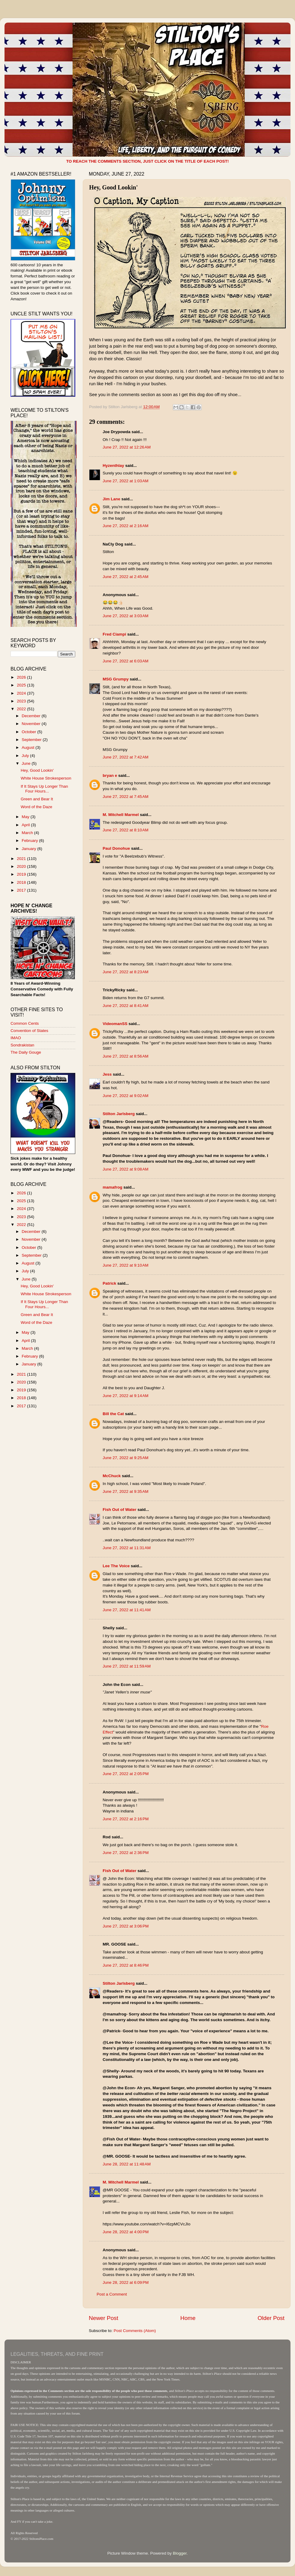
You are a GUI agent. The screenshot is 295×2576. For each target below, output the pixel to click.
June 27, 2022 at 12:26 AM (127, 447)
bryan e (110, 775)
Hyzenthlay (113, 465)
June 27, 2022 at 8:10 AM (125, 830)
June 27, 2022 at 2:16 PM (126, 1819)
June (27, 763)
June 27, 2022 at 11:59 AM (127, 1666)
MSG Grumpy (116, 679)
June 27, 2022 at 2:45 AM (125, 576)
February (30, 840)
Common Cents (25, 1023)
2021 (22, 858)
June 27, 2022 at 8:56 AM (125, 1056)
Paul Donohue (116, 848)
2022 (22, 709)
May (26, 816)
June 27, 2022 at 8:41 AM (125, 1005)
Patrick (109, 1283)
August (29, 747)
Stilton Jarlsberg (119, 1113)
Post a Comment (112, 2294)
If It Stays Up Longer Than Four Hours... (44, 788)
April (26, 825)
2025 (22, 685)
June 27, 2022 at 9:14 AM (125, 1395)
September (32, 739)
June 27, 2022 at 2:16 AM (125, 526)
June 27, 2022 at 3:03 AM (125, 616)
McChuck (112, 1476)
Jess (107, 1074)
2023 (22, 701)
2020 (22, 866)
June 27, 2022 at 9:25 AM (125, 1457)
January (29, 848)
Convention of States (29, 1030)
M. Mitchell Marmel (121, 814)
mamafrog (112, 1187)
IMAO (16, 1038)
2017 (22, 890)
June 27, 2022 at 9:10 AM (125, 1265)
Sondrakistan (22, 1045)
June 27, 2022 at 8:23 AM (125, 972)
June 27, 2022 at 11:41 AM (127, 1610)
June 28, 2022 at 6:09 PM (126, 2282)
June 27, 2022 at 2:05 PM (126, 1773)
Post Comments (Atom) (135, 2330)
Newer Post (103, 2318)
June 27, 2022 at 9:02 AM (125, 1095)
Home (187, 2318)
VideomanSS (115, 1023)
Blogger (180, 2553)
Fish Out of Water (119, 1509)
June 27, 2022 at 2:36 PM (126, 1852)
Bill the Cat (113, 1413)
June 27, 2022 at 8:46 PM (126, 1965)
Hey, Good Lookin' (37, 770)
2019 (22, 874)
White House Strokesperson (46, 778)
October (29, 732)
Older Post (271, 2318)
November (32, 723)
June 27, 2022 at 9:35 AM (125, 1491)
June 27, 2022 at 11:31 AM (127, 1548)
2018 (22, 882)
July (26, 755)
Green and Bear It (37, 799)
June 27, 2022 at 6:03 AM (125, 661)
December (32, 716)
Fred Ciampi (114, 634)
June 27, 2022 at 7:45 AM (125, 796)
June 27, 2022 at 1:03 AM (125, 481)
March (28, 832)
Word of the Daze (36, 807)
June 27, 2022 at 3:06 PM (126, 1926)
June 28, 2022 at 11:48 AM (127, 2164)
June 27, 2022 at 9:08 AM (125, 1169)
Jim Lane (111, 499)
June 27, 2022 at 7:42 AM (125, 757)
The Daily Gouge (26, 1052)
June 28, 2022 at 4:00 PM (126, 2232)
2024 (22, 693)
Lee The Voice (116, 1566)
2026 (22, 677)
